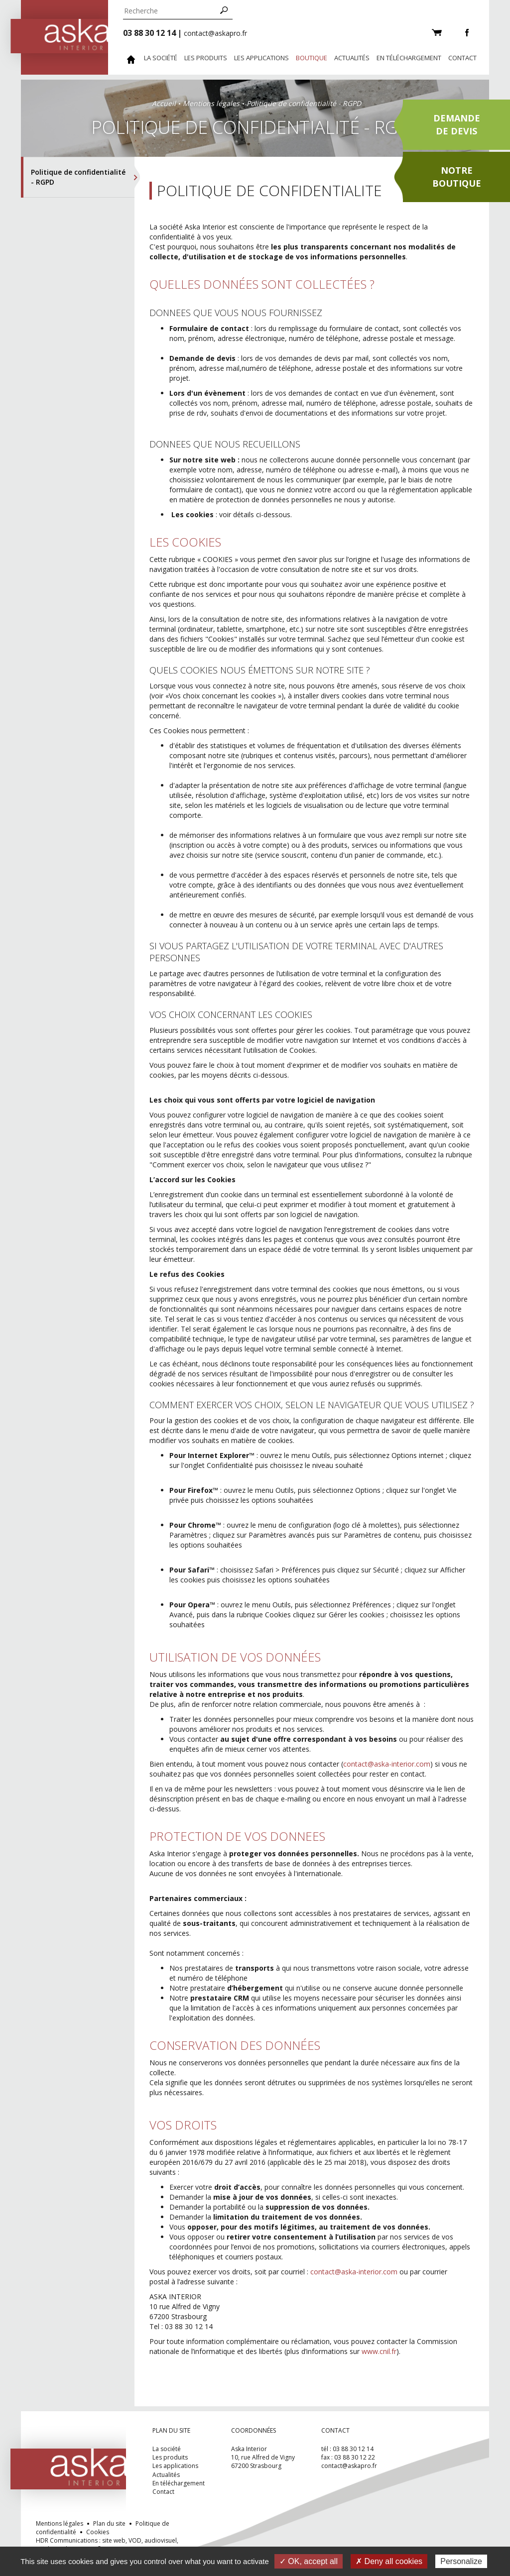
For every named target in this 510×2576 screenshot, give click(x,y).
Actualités (352, 57)
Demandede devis (456, 124)
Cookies (97, 2532)
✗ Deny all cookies (389, 2561)
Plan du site (109, 2523)
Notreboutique (456, 176)
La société (160, 57)
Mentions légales (211, 103)
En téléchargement (409, 57)
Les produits (205, 57)
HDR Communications (107, 2544)
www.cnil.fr (379, 2351)
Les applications (261, 57)
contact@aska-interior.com (386, 1764)
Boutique (311, 57)
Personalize (461, 2561)
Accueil (164, 103)
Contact (462, 57)
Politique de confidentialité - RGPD (78, 177)
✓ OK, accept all (308, 2561)
